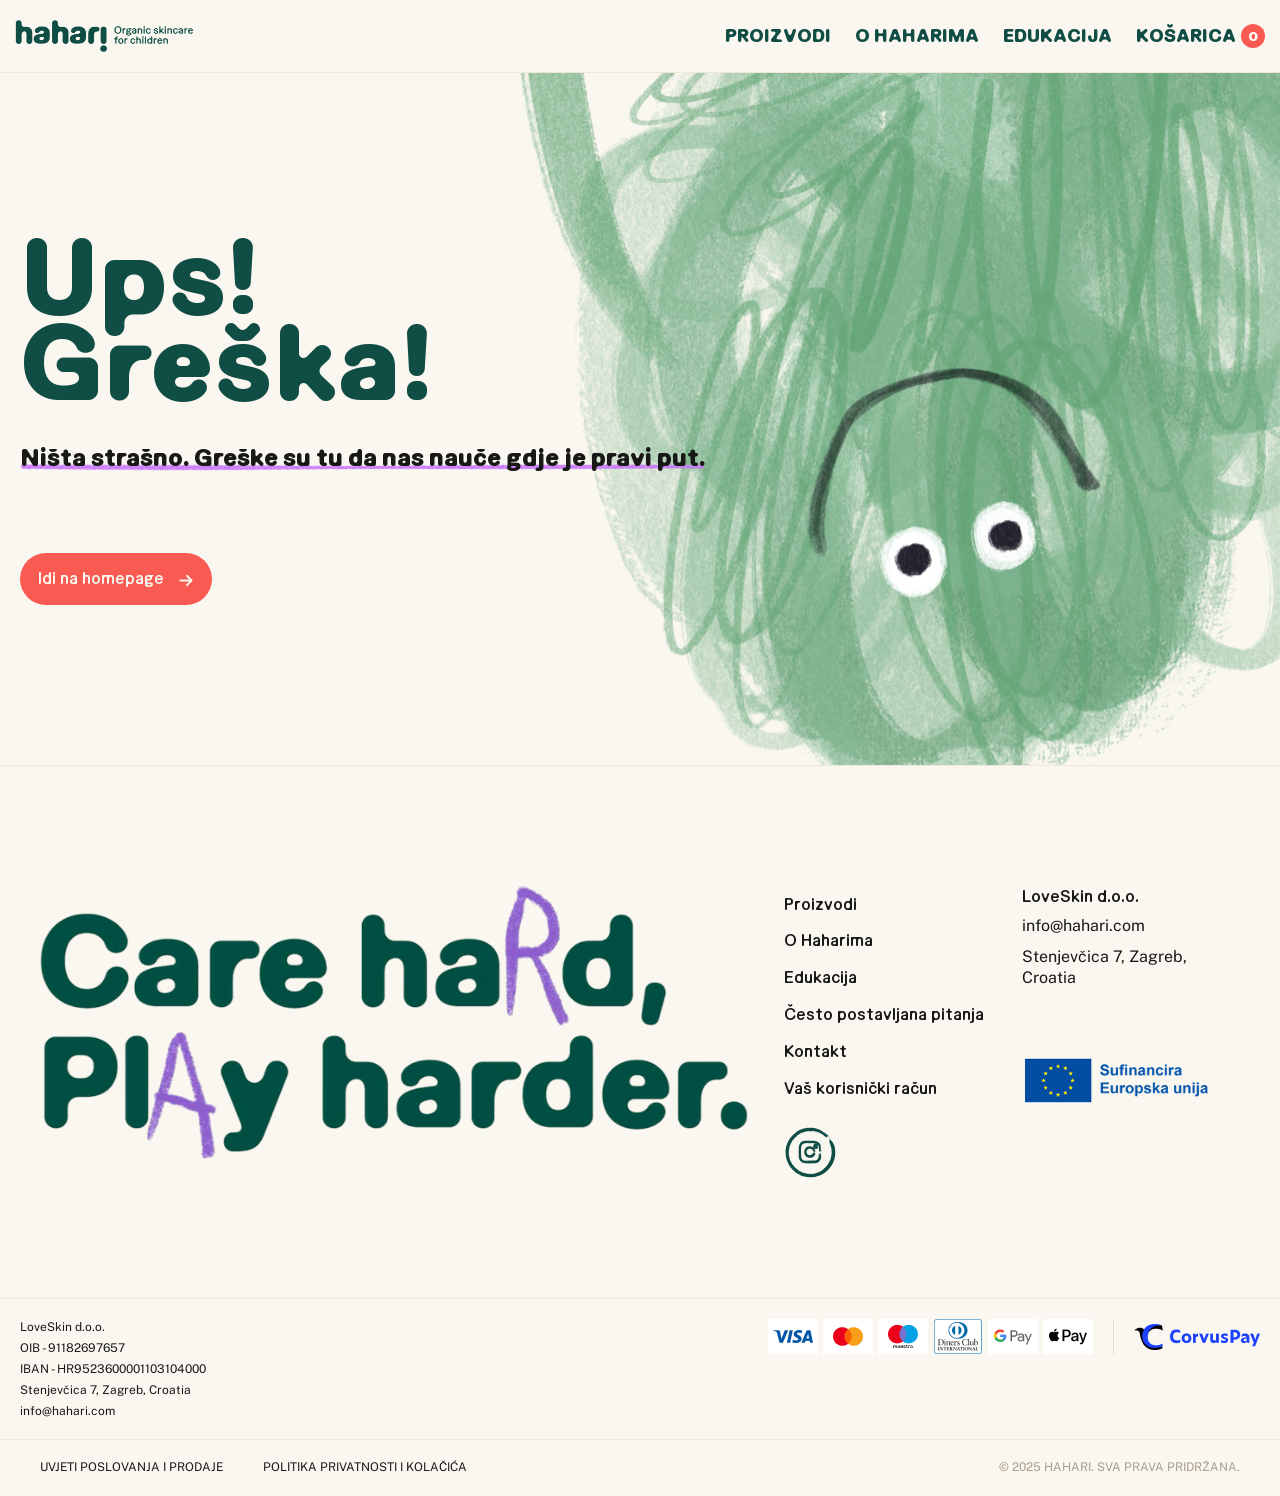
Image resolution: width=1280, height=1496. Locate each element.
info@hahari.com (1083, 925)
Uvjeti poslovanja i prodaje (131, 1467)
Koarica (1200, 40)
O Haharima (828, 940)
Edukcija (1057, 40)
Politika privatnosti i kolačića (365, 1467)
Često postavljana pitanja (884, 1014)
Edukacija (820, 977)
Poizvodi (778, 40)
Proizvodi (820, 904)
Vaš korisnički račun (860, 1088)
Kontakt (815, 1051)
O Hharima (917, 40)
